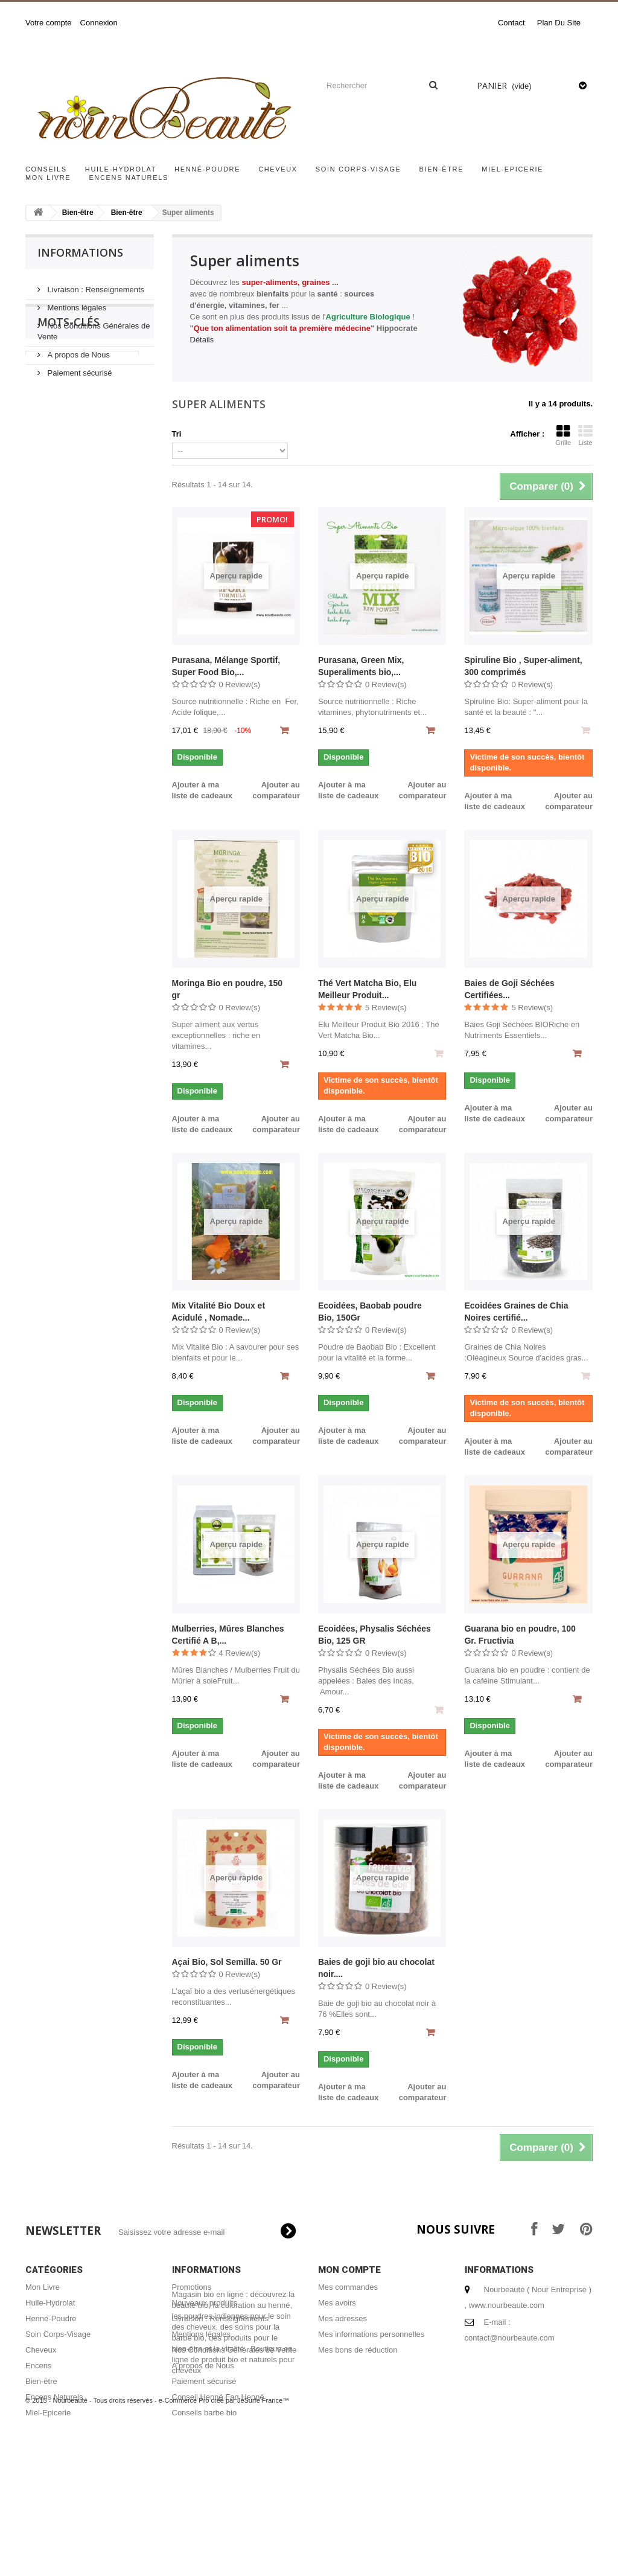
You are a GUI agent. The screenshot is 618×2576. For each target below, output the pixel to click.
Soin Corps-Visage (358, 169)
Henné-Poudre (207, 169)
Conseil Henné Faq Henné (218, 2396)
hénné (120, 450)
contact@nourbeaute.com (510, 2337)
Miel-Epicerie (512, 169)
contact (511, 22)
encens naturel (59, 522)
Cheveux (278, 169)
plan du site (559, 22)
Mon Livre (48, 177)
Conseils (46, 169)
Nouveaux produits (204, 2302)
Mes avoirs (337, 2302)
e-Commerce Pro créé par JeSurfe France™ (224, 2539)
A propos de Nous (77, 349)
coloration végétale (67, 595)
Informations (80, 252)
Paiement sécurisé (78, 368)
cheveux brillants (63, 450)
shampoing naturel (66, 504)
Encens (38, 2365)
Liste (585, 435)
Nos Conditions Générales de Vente (234, 2349)
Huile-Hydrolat (120, 169)
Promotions (192, 2287)
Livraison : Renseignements (94, 284)
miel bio (46, 468)
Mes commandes (348, 2287)
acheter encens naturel (74, 486)
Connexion (99, 22)
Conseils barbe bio (204, 2412)
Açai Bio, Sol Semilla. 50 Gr (227, 1962)
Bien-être (441, 169)
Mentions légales (75, 302)
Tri (177, 433)
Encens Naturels (128, 177)
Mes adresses (342, 2318)
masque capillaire (64, 540)
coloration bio (57, 577)
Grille (563, 435)
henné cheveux (59, 558)
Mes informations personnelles (371, 2334)
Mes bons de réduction (358, 2349)
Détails (202, 339)
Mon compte (349, 2269)
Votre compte (48, 22)
